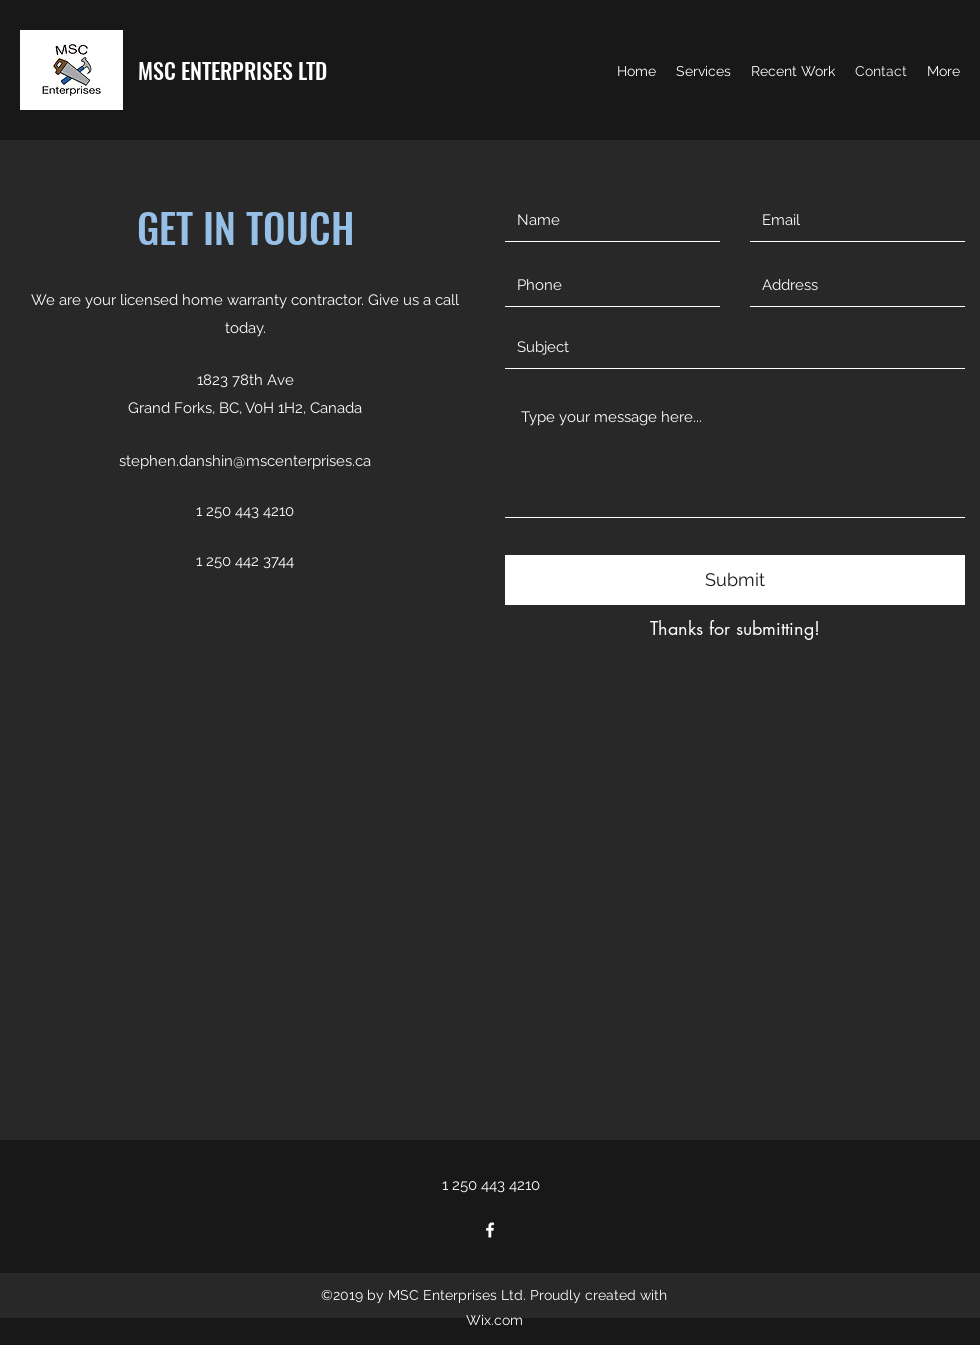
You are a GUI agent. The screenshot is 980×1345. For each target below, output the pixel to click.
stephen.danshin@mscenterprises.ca (245, 461)
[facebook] (490, 1230)
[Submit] (735, 580)
